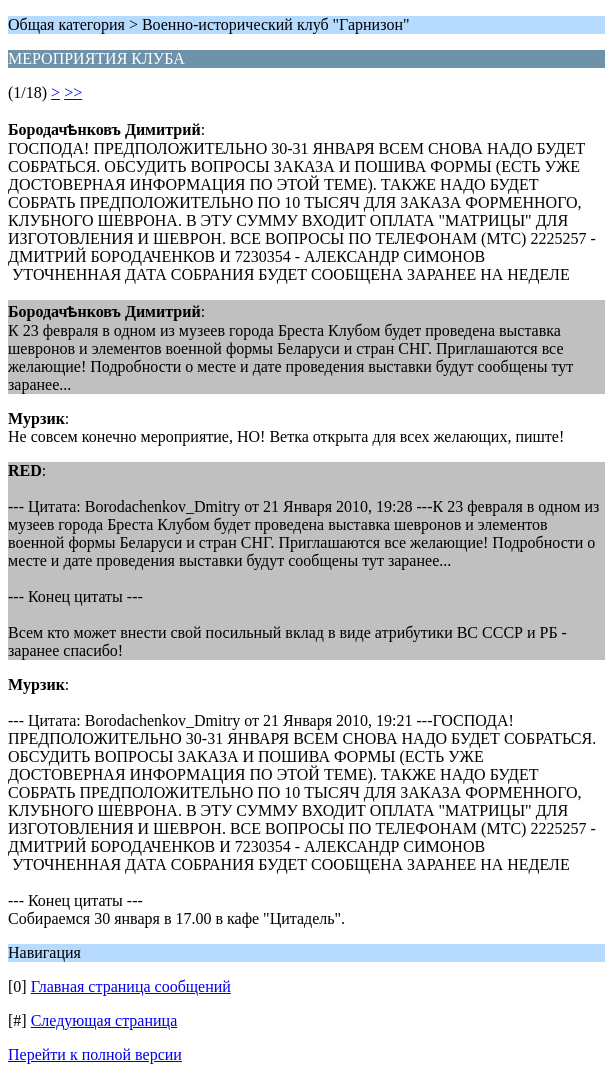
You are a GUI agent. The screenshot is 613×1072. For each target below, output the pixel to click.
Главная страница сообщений (131, 986)
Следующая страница (104, 1020)
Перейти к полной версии (95, 1054)
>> (73, 92)
